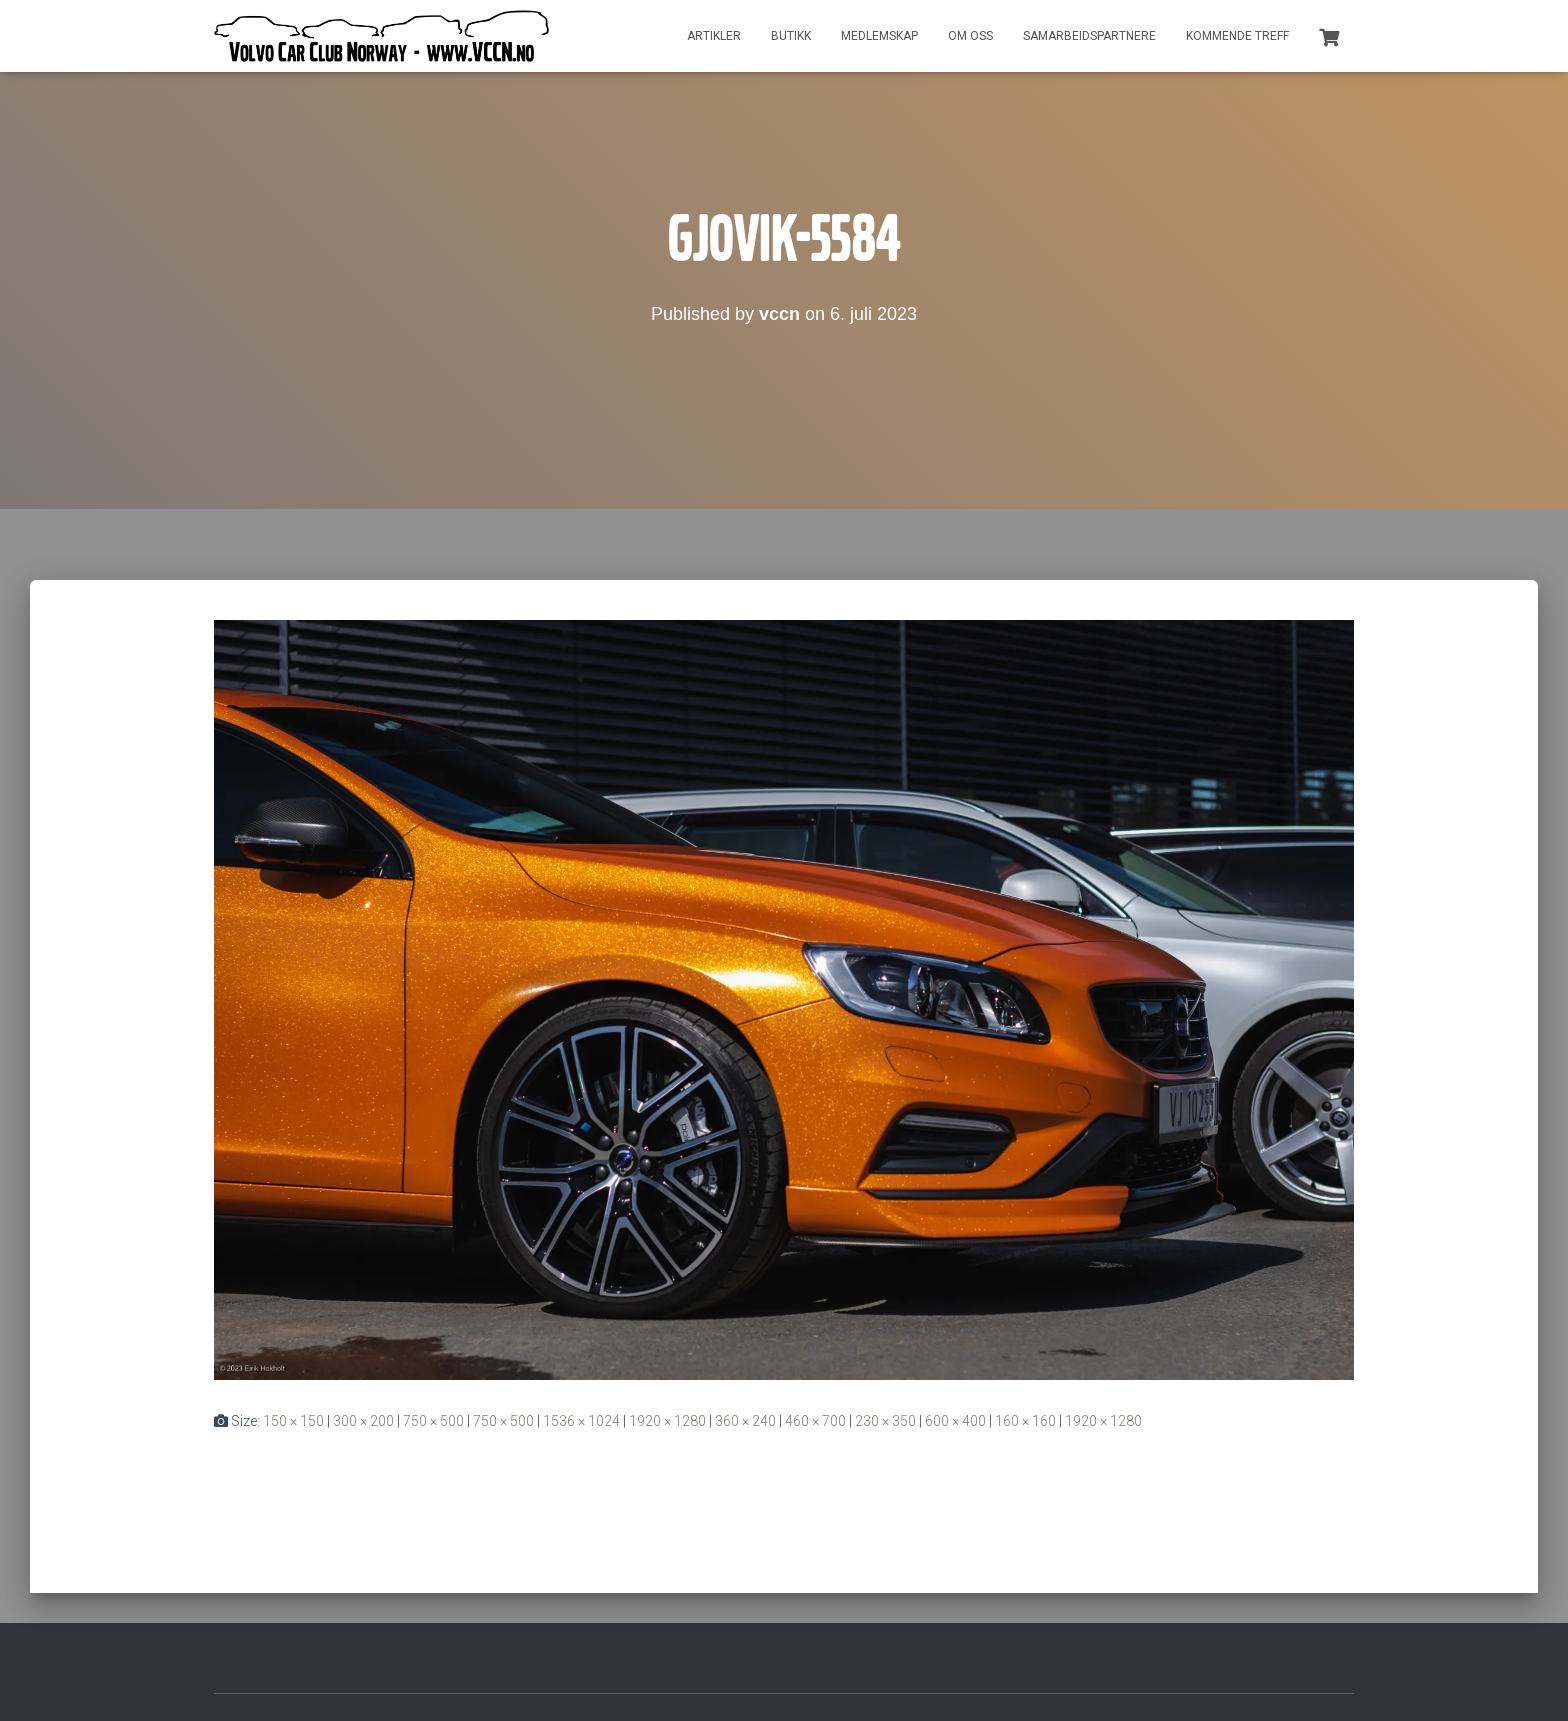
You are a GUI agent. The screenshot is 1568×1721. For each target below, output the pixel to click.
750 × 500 (433, 1421)
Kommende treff (1237, 36)
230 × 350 (885, 1421)
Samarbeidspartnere (1089, 36)
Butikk (791, 36)
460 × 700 (815, 1421)
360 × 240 (745, 1421)
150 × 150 (293, 1421)
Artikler (714, 36)
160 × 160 (1025, 1421)
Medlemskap (879, 36)
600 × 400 (955, 1421)
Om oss (970, 36)
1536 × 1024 (581, 1421)
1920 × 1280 (667, 1421)
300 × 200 (363, 1421)
